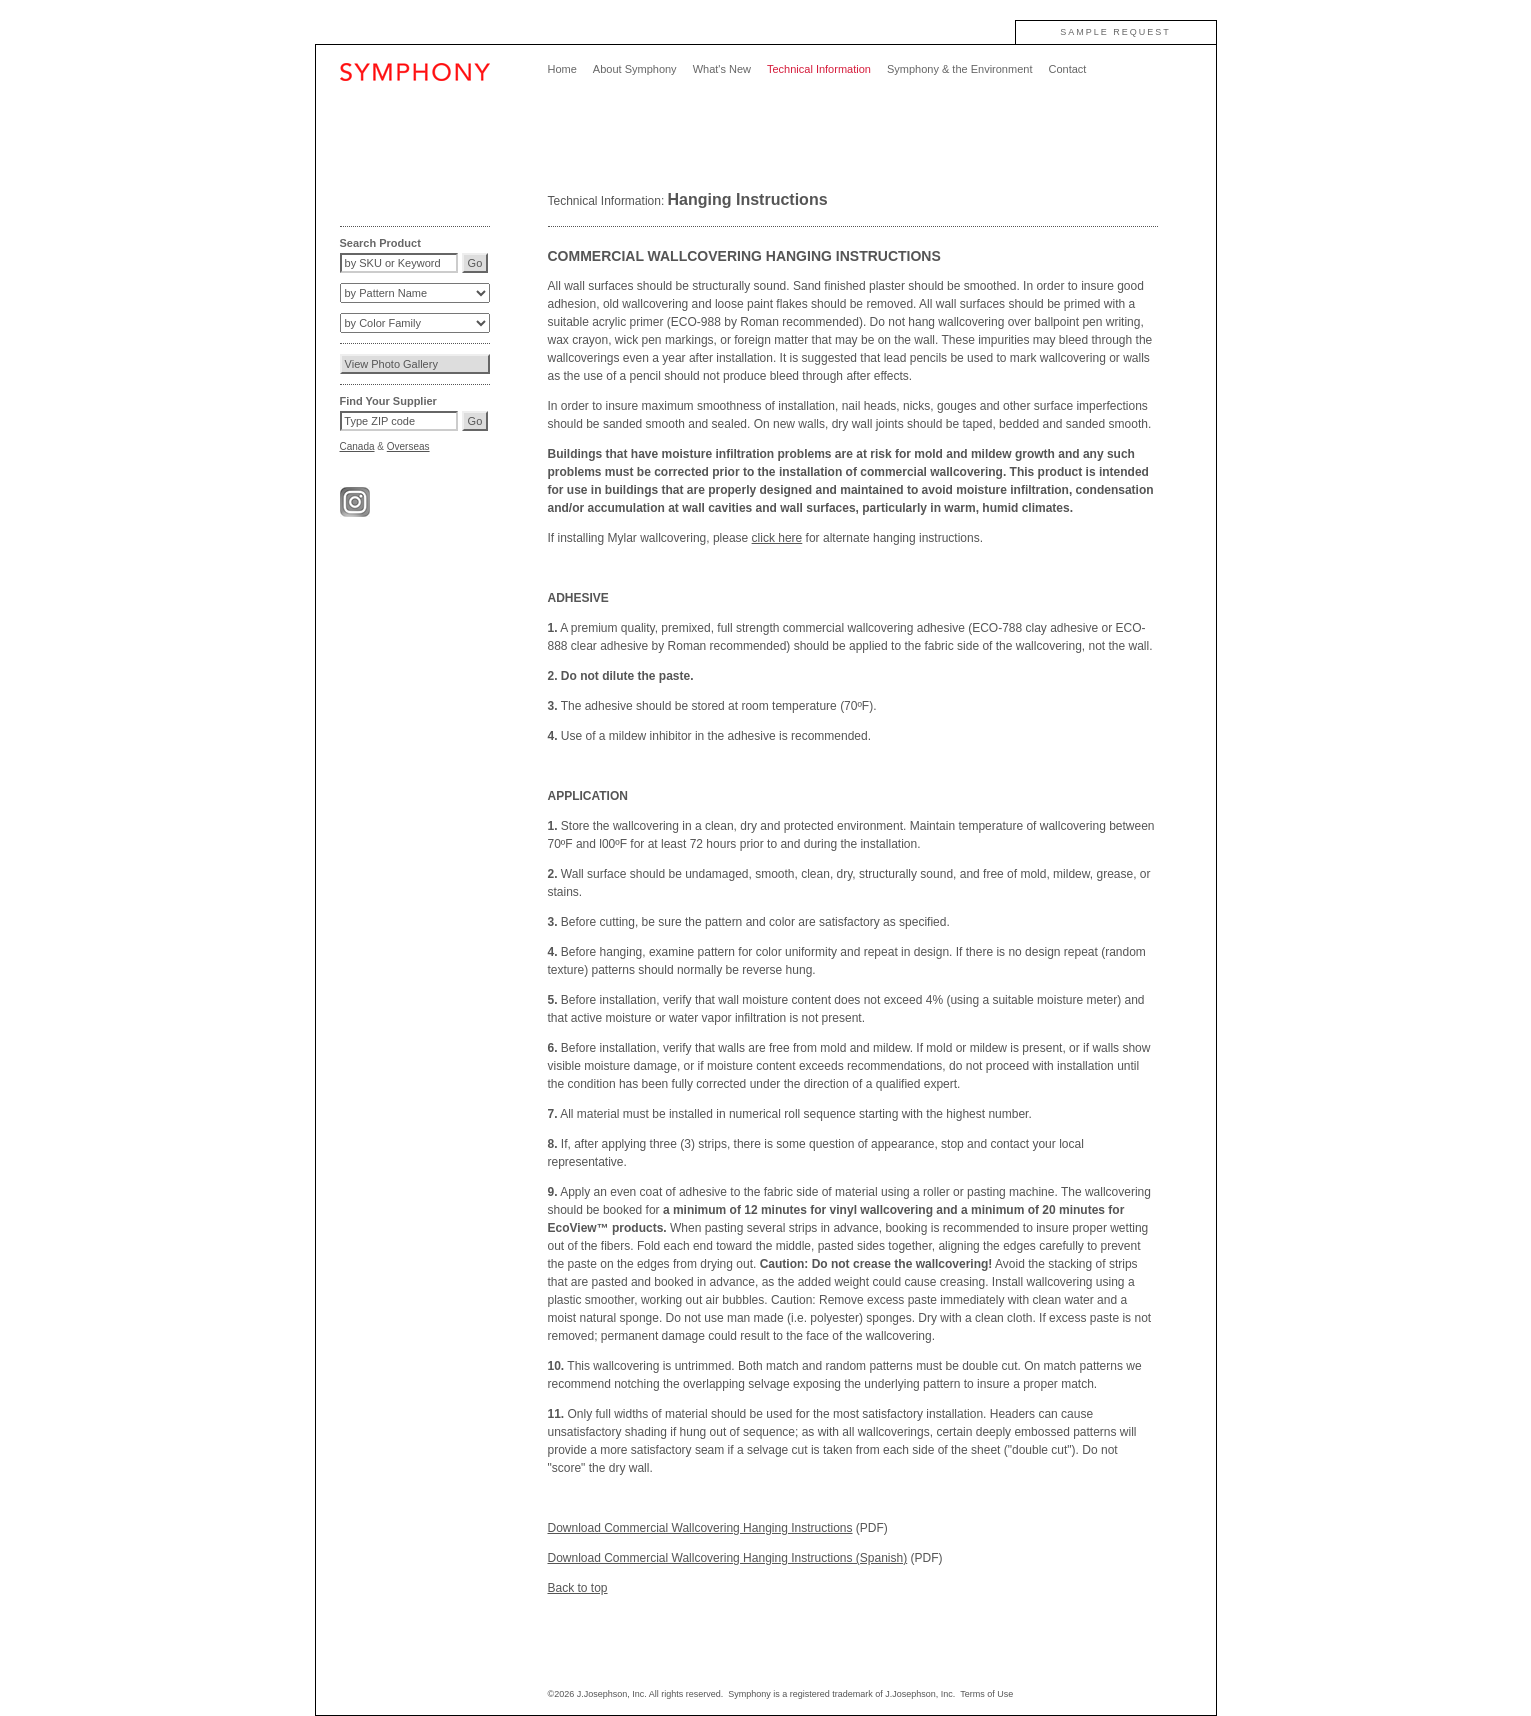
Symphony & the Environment (960, 69)
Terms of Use (986, 1694)
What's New (722, 69)
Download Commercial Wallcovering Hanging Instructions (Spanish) (728, 1558)
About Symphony (635, 69)
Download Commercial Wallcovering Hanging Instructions (700, 1528)
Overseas (408, 446)
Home (562, 69)
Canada (357, 446)
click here (777, 538)
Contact (1067, 69)
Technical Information (819, 69)
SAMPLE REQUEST (1115, 32)
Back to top (578, 1588)
